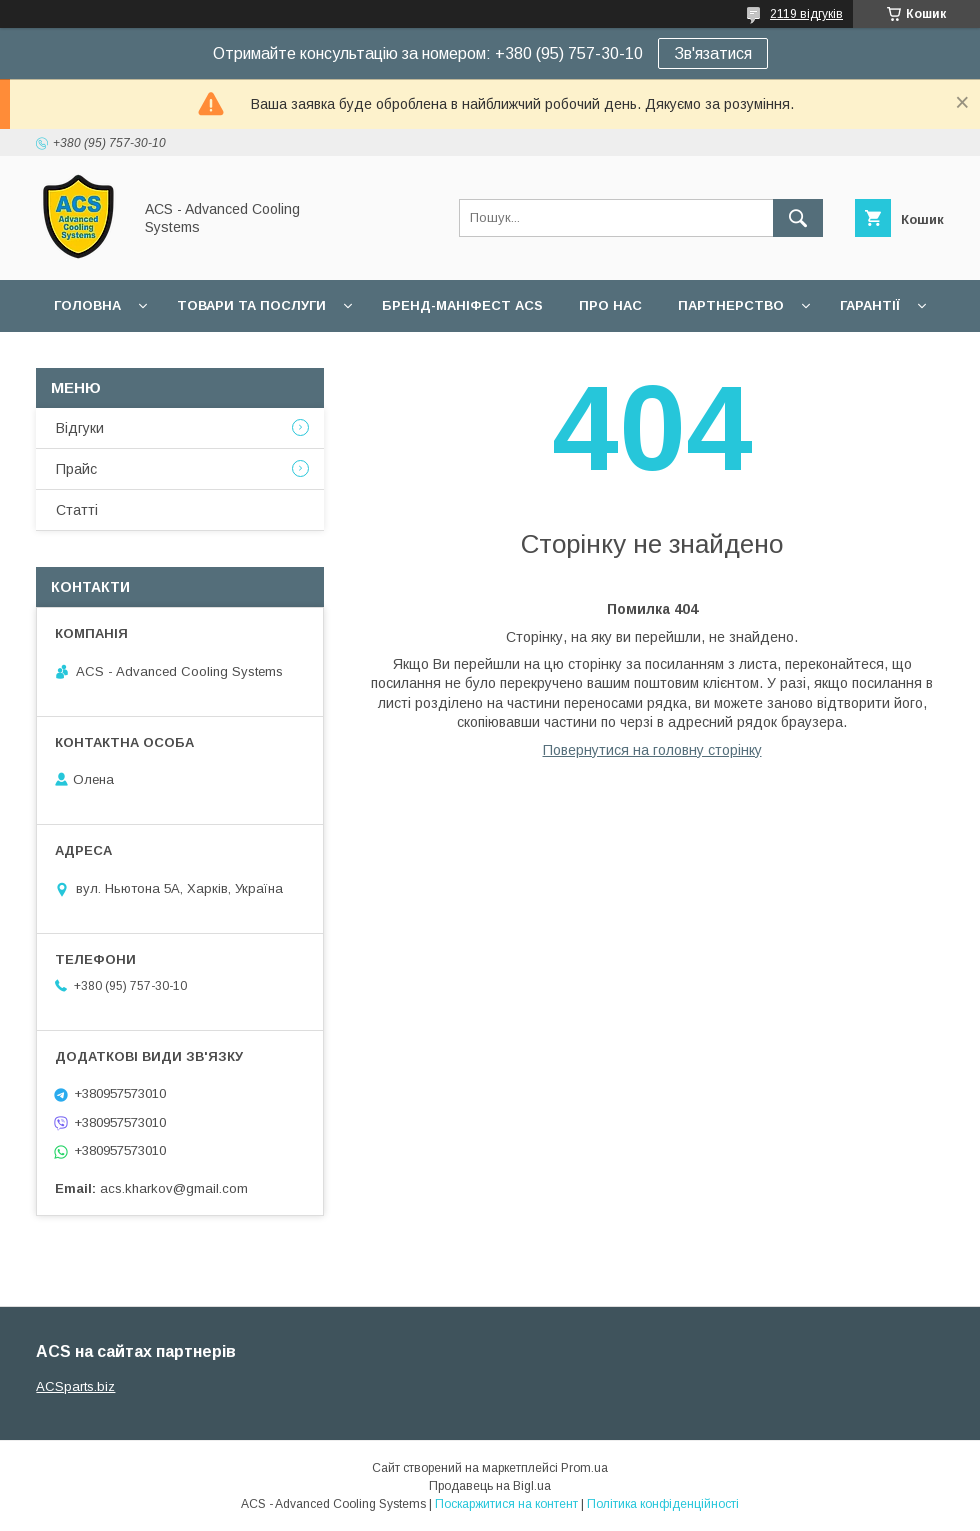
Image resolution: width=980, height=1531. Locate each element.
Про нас (610, 305)
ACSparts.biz (75, 1386)
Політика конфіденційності (663, 1504)
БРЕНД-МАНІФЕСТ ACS (462, 305)
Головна (87, 305)
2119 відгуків (806, 14)
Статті (77, 510)
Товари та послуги (251, 305)
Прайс (76, 469)
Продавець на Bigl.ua (490, 1486)
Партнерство (731, 305)
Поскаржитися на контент (506, 1504)
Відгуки (80, 428)
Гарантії (870, 305)
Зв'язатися (713, 53)
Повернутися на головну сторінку (652, 750)
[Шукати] (798, 218)
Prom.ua (584, 1468)
